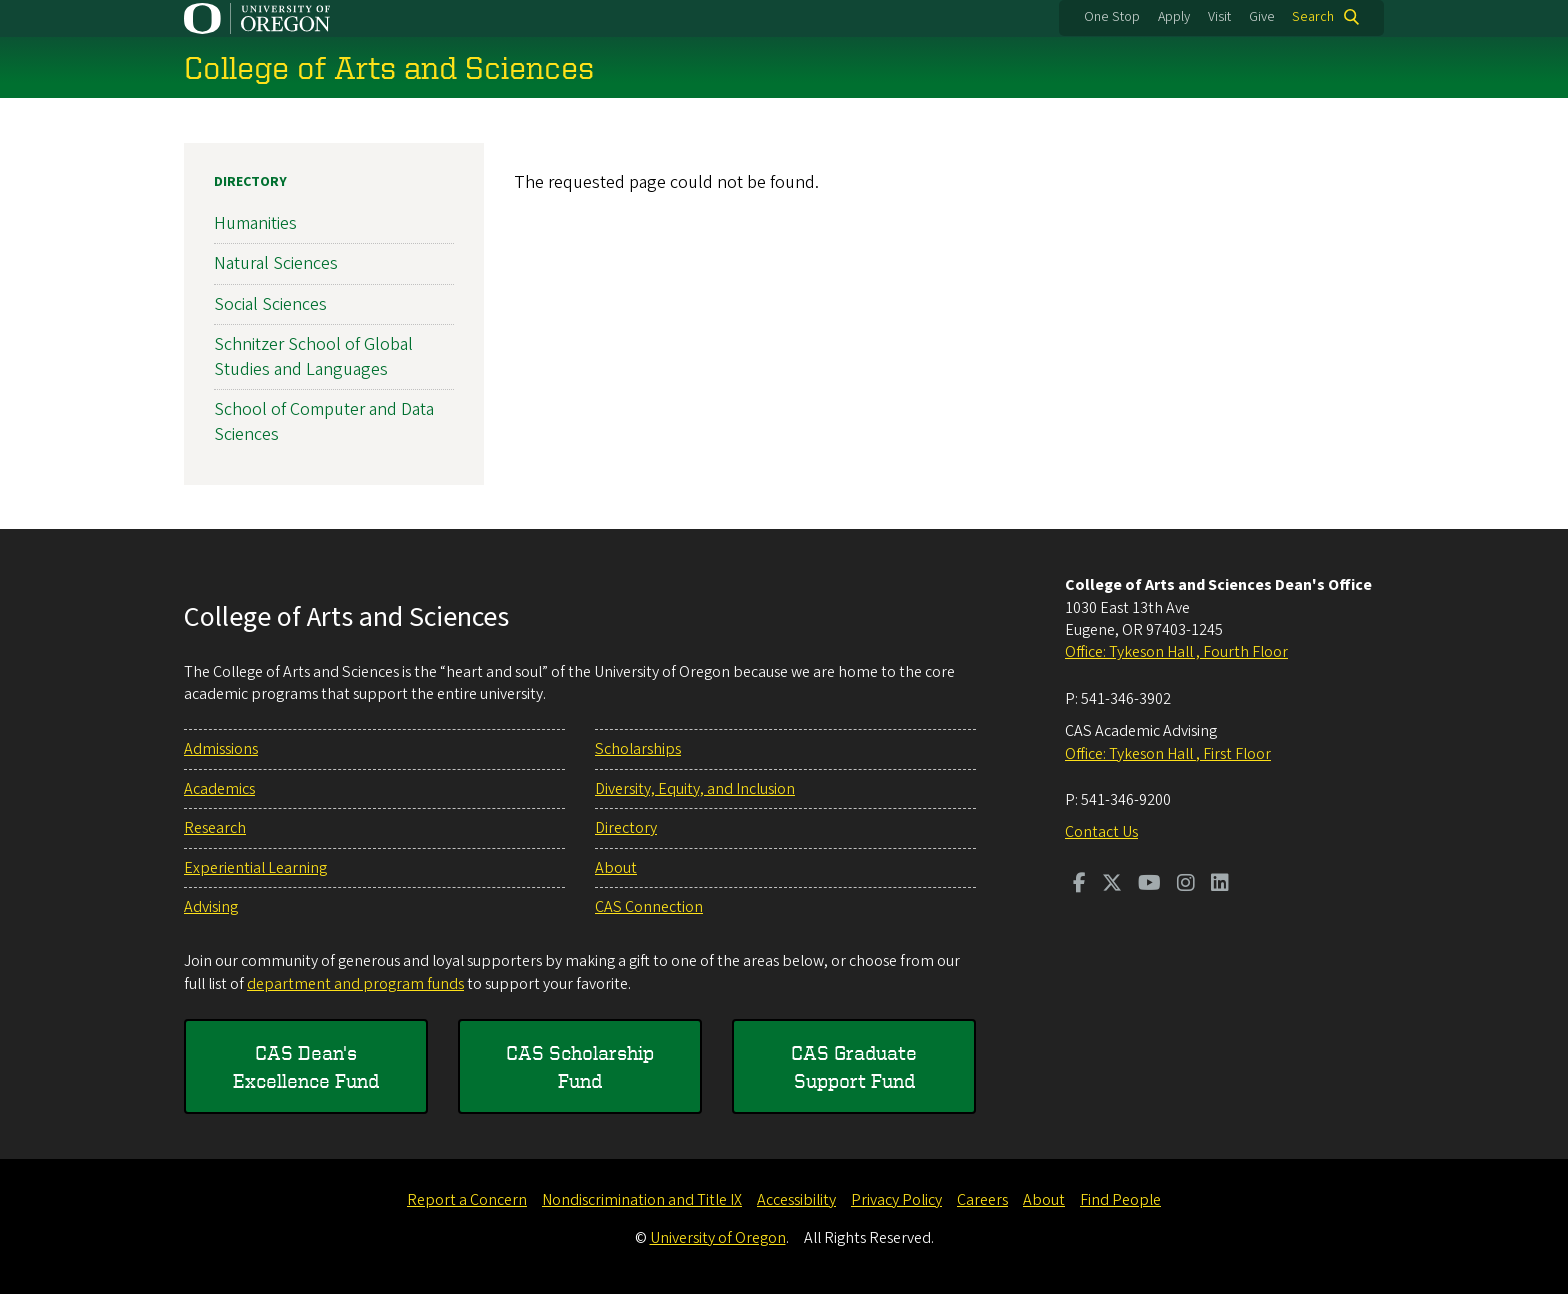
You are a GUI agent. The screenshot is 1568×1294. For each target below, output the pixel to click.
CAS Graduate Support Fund (854, 1066)
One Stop (1112, 17)
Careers (982, 1200)
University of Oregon (718, 1238)
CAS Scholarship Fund (580, 1066)
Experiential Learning (255, 868)
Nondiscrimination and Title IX (642, 1200)
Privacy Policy (896, 1200)
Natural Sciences (276, 263)
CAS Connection (649, 907)
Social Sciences (270, 303)
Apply (1174, 17)
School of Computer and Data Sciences (324, 422)
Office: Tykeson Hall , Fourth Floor (1176, 652)
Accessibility (796, 1200)
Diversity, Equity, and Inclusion (695, 789)
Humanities (255, 223)
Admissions (221, 749)
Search (1313, 17)
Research (215, 828)
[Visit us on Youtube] (1149, 885)
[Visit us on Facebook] (1079, 885)
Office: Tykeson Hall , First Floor (1168, 754)
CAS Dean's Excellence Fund (306, 1066)
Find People (1120, 1200)
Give (1262, 17)
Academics (219, 789)
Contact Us (1101, 832)
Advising (211, 907)
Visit (1219, 17)
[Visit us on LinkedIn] (1220, 885)
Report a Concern (467, 1200)
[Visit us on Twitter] (1112, 885)
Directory (250, 182)
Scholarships (638, 749)
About (616, 868)
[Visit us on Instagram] (1186, 885)
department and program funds (355, 984)
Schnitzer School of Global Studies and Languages (313, 357)
